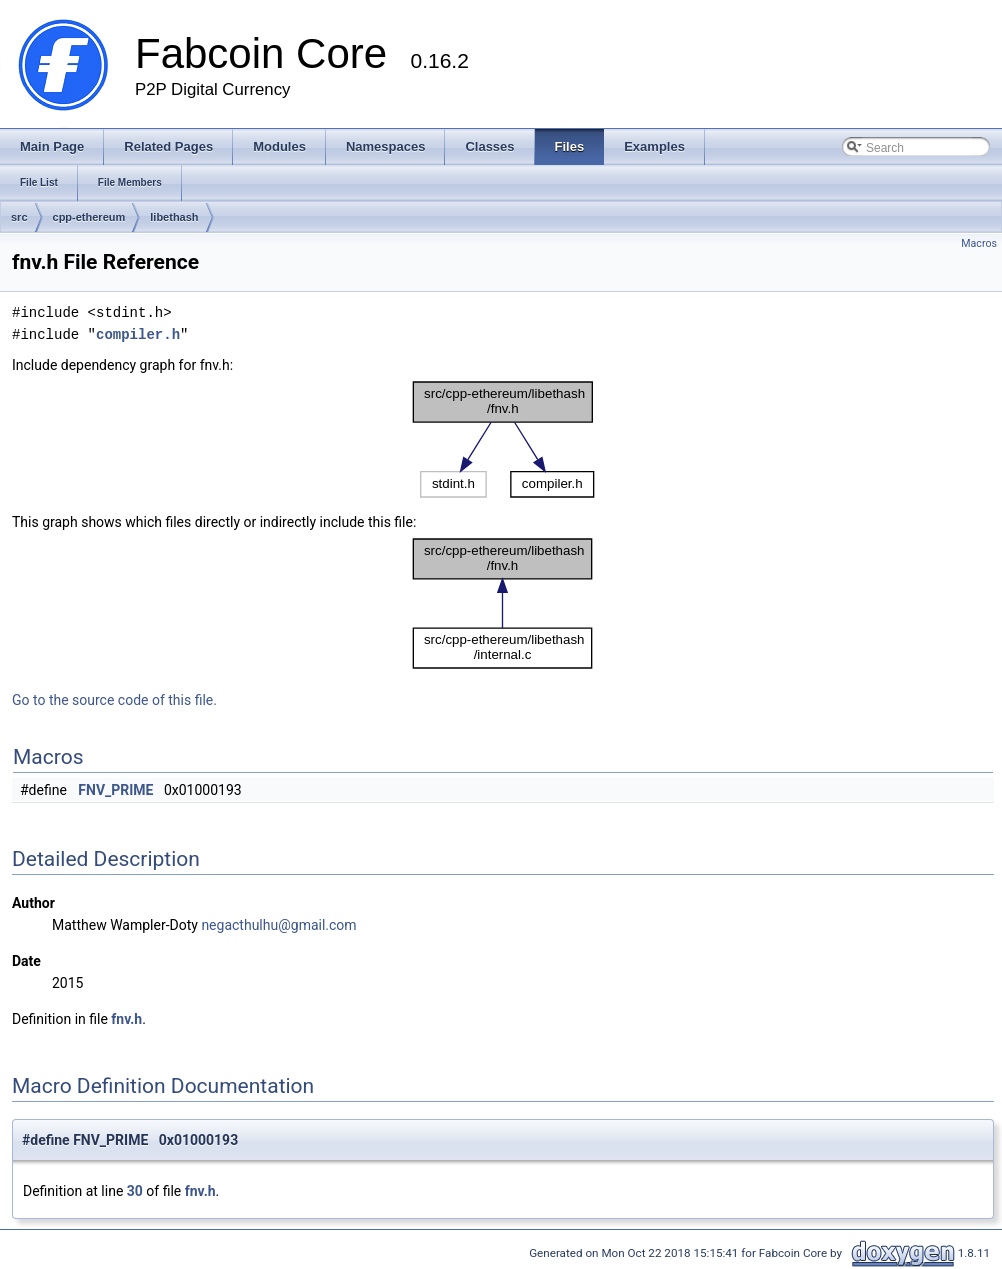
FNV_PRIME (115, 790)
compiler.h (138, 334)
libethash (174, 217)
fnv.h (126, 1019)
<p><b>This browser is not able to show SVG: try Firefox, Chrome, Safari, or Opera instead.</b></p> (503, 439)
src (19, 217)
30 (135, 1191)
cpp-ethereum (89, 217)
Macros (979, 243)
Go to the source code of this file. (114, 700)
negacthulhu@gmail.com (278, 925)
